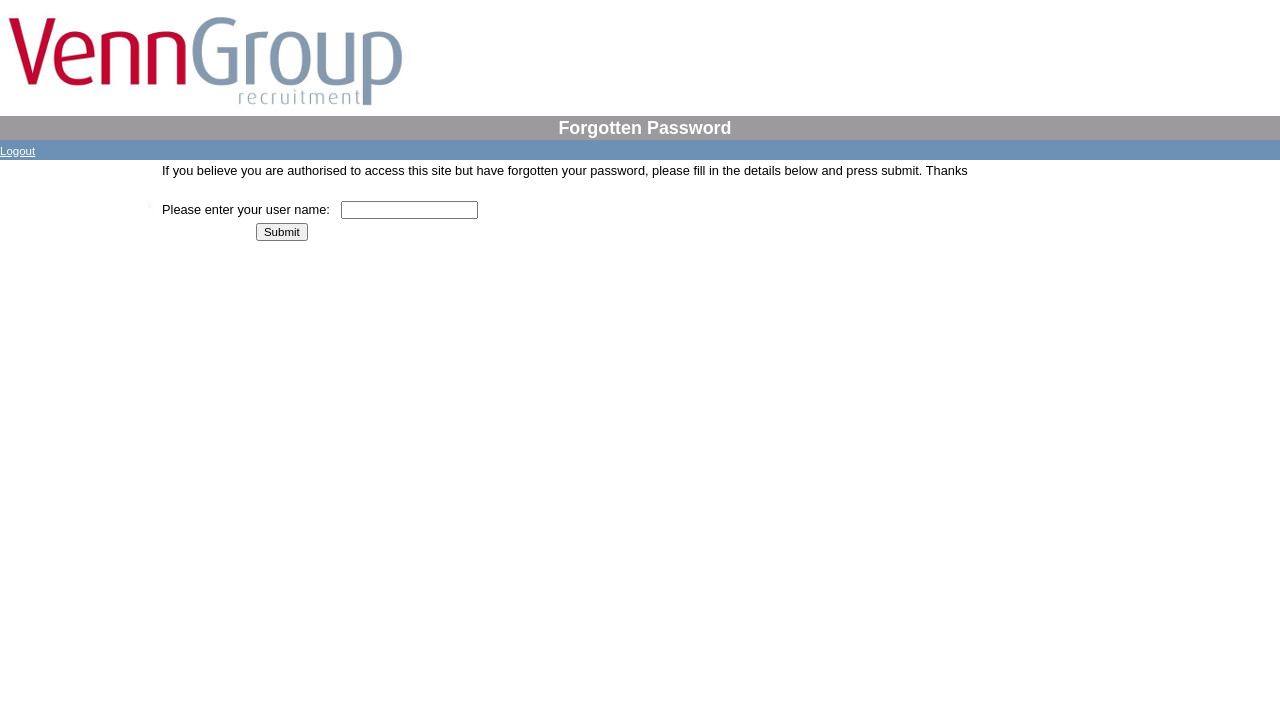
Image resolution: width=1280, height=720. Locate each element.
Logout (17, 151)
